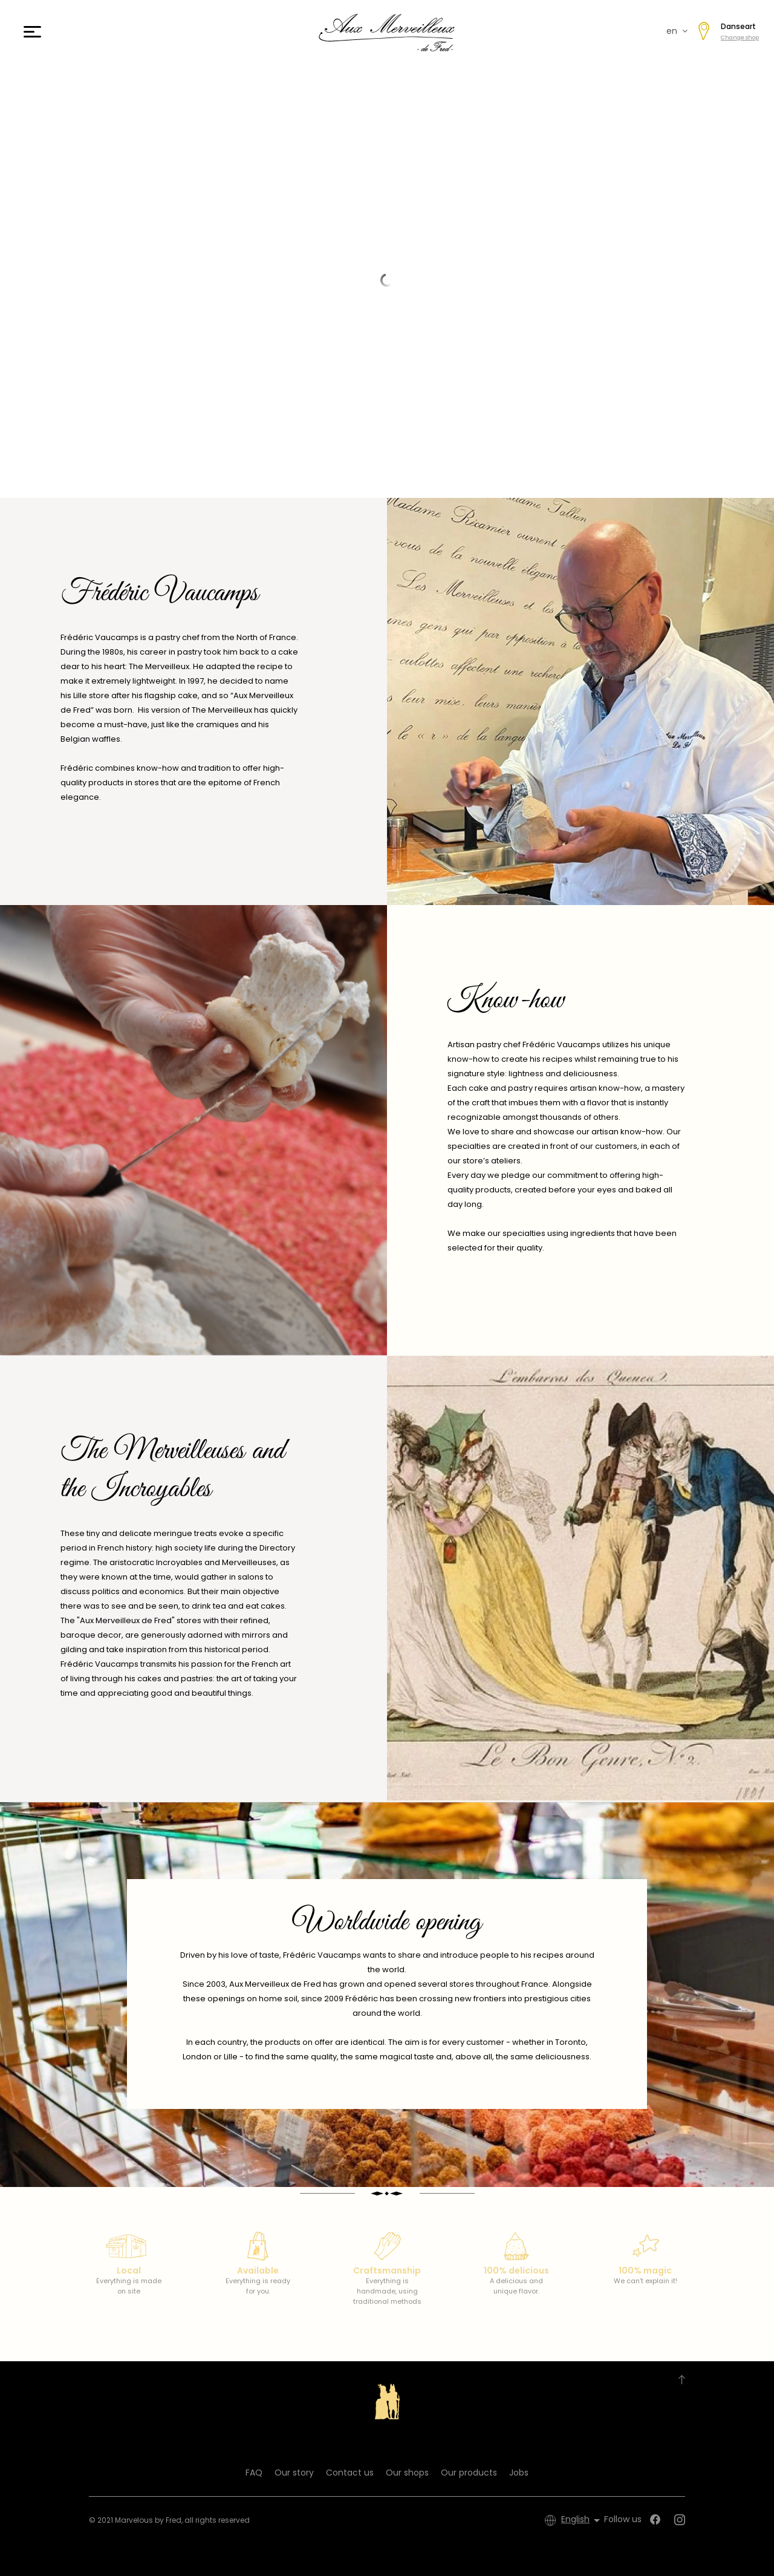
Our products (469, 2472)
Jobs (518, 2472)
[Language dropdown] (582, 2520)
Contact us (350, 2472)
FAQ (254, 2472)
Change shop (740, 37)
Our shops (407, 2472)
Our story (294, 2472)
